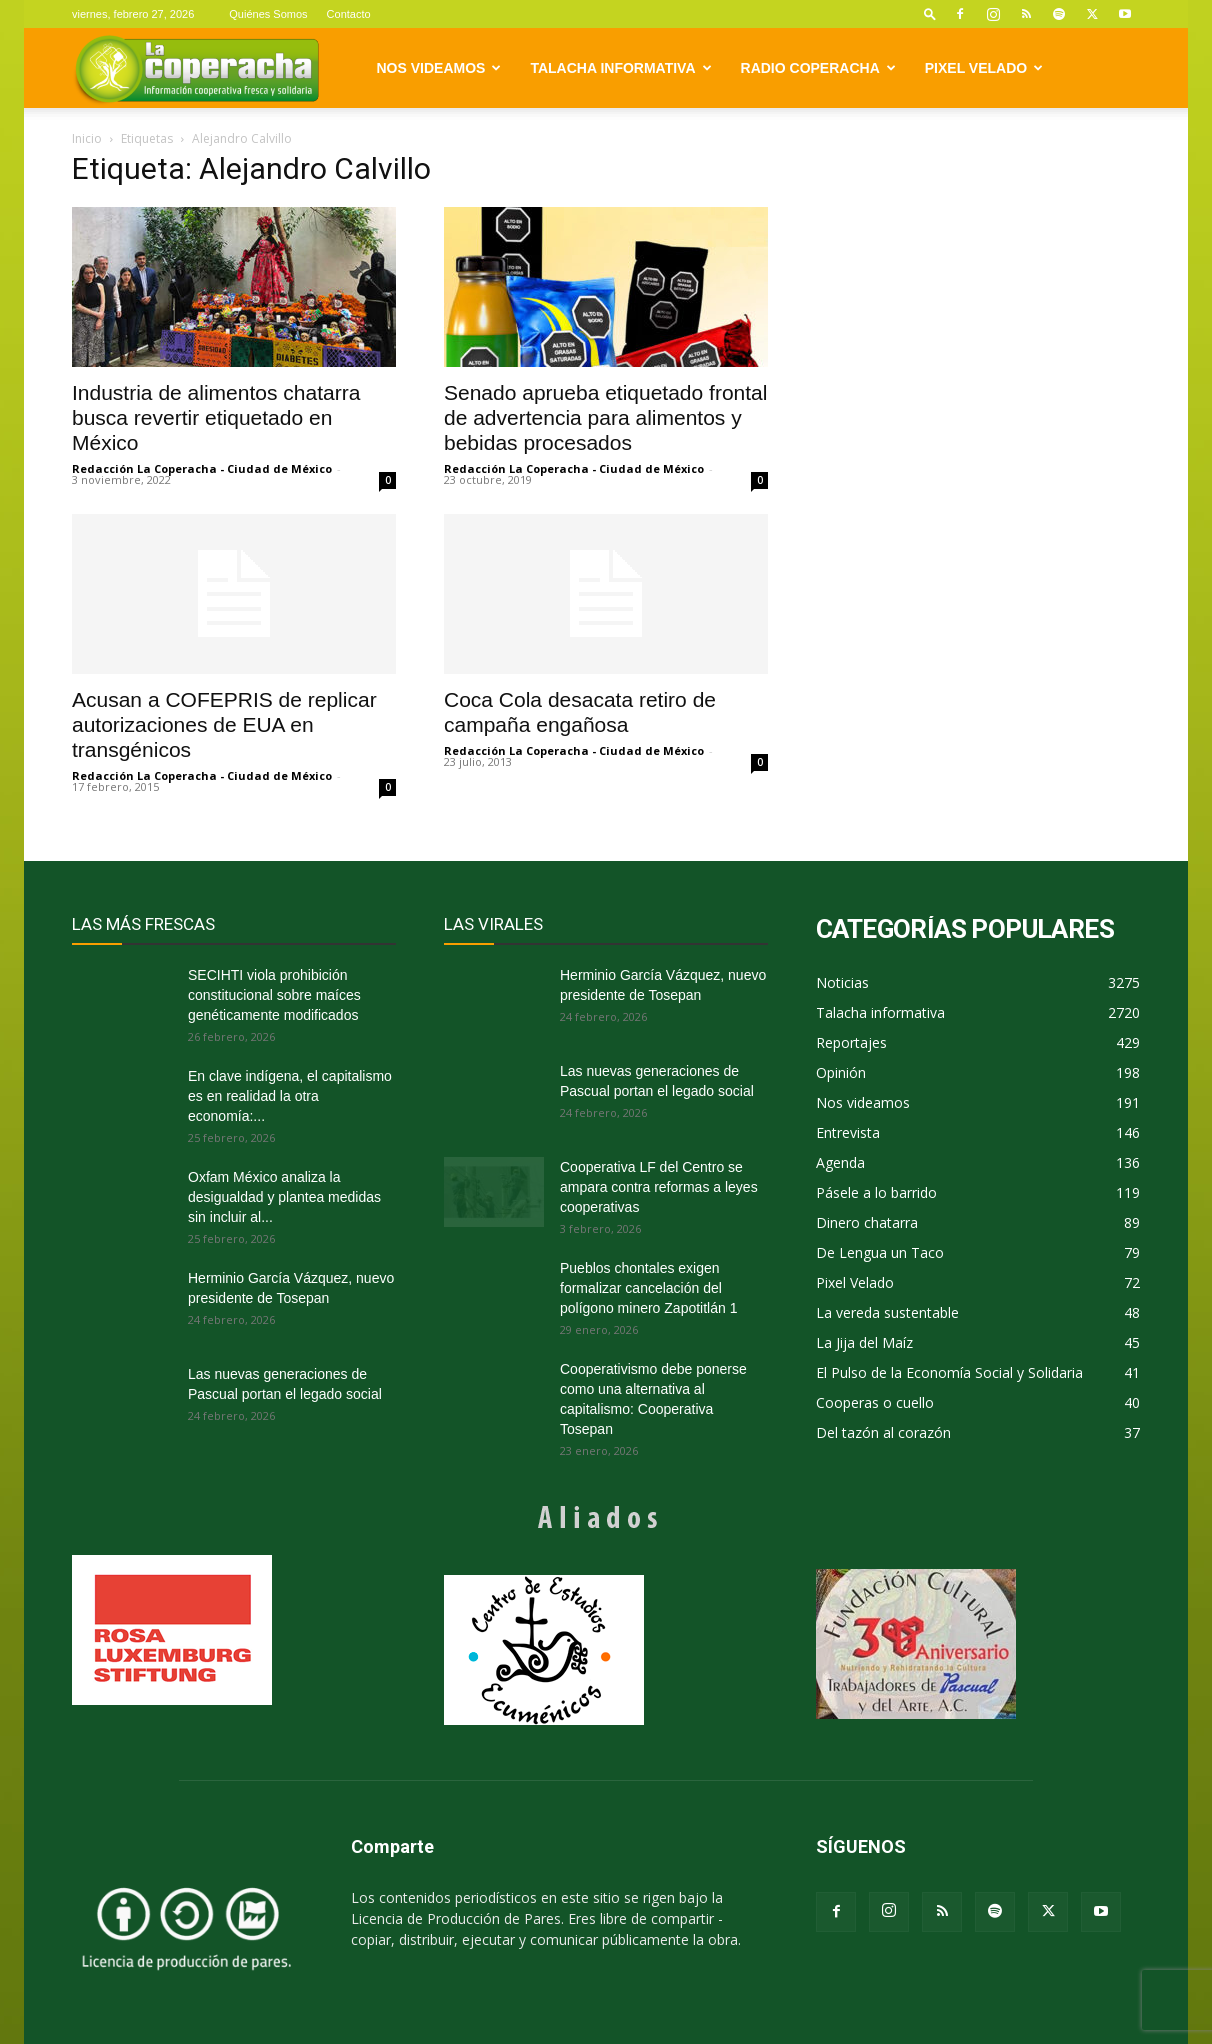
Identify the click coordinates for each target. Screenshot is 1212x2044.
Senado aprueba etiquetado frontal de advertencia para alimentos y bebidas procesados (605, 417)
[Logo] (196, 68)
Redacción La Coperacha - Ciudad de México (202, 468)
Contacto (349, 14)
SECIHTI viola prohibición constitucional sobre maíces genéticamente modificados (274, 995)
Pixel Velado (984, 68)
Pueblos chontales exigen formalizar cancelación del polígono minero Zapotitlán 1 (648, 1288)
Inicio (87, 138)
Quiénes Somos (268, 14)
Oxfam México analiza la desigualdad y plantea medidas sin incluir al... (284, 1197)
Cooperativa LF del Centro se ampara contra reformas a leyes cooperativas (659, 1187)
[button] (930, 13)
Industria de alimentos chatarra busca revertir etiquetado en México (216, 417)
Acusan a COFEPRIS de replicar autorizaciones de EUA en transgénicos (224, 724)
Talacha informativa (620, 68)
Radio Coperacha (818, 68)
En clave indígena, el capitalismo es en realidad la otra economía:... (290, 1096)
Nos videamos (439, 68)
